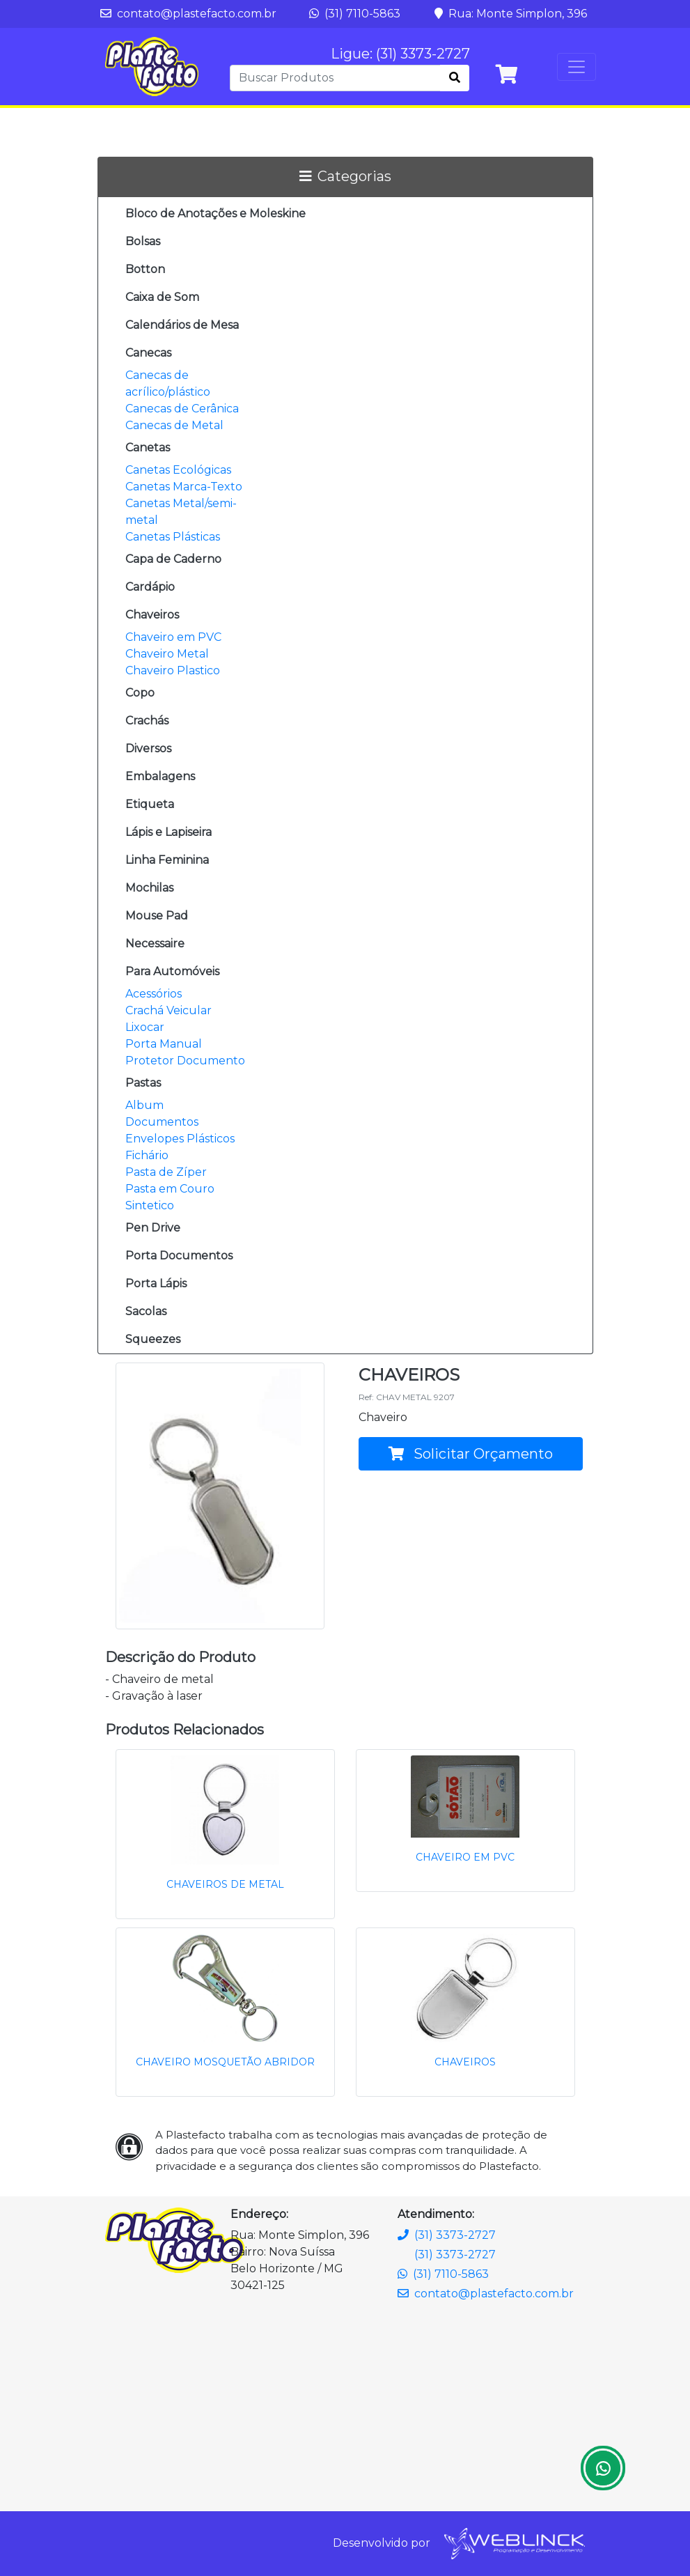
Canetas (147, 447)
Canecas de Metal (174, 425)
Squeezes (152, 1339)
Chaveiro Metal (167, 653)
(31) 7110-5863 (354, 13)
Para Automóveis (172, 971)
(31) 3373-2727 (447, 2235)
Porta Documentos (179, 1255)
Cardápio (150, 586)
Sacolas (145, 1311)
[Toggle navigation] (576, 67)
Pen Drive (152, 1227)
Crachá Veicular (168, 1010)
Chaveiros (152, 614)
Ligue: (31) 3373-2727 (400, 53)
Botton (145, 269)
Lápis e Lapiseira (168, 832)
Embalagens (160, 776)
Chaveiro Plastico (172, 670)
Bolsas (142, 241)
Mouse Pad (156, 915)
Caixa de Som (162, 297)
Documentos (161, 1121)
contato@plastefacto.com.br (188, 13)
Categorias (345, 176)
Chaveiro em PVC (173, 637)
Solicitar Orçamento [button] (471, 1453)
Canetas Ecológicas (178, 469)
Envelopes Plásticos (180, 1138)
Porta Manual (163, 1043)
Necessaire (155, 943)
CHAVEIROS (465, 2062)
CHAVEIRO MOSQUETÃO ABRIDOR (225, 2062)
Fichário (146, 1155)
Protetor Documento (185, 1060)
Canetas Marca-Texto (183, 486)
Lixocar (144, 1027)
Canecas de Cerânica (182, 408)
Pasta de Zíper (166, 1172)
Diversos (148, 748)
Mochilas (149, 887)
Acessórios (153, 993)
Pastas (143, 1082)
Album (144, 1105)
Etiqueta (149, 804)
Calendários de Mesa (182, 325)
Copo (140, 692)
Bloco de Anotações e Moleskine (215, 213)
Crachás (146, 720)
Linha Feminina (167, 860)
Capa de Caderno (173, 559)
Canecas (148, 352)
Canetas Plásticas (172, 536)
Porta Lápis (156, 1283)
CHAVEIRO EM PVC (465, 1857)
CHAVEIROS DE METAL (225, 1884)
